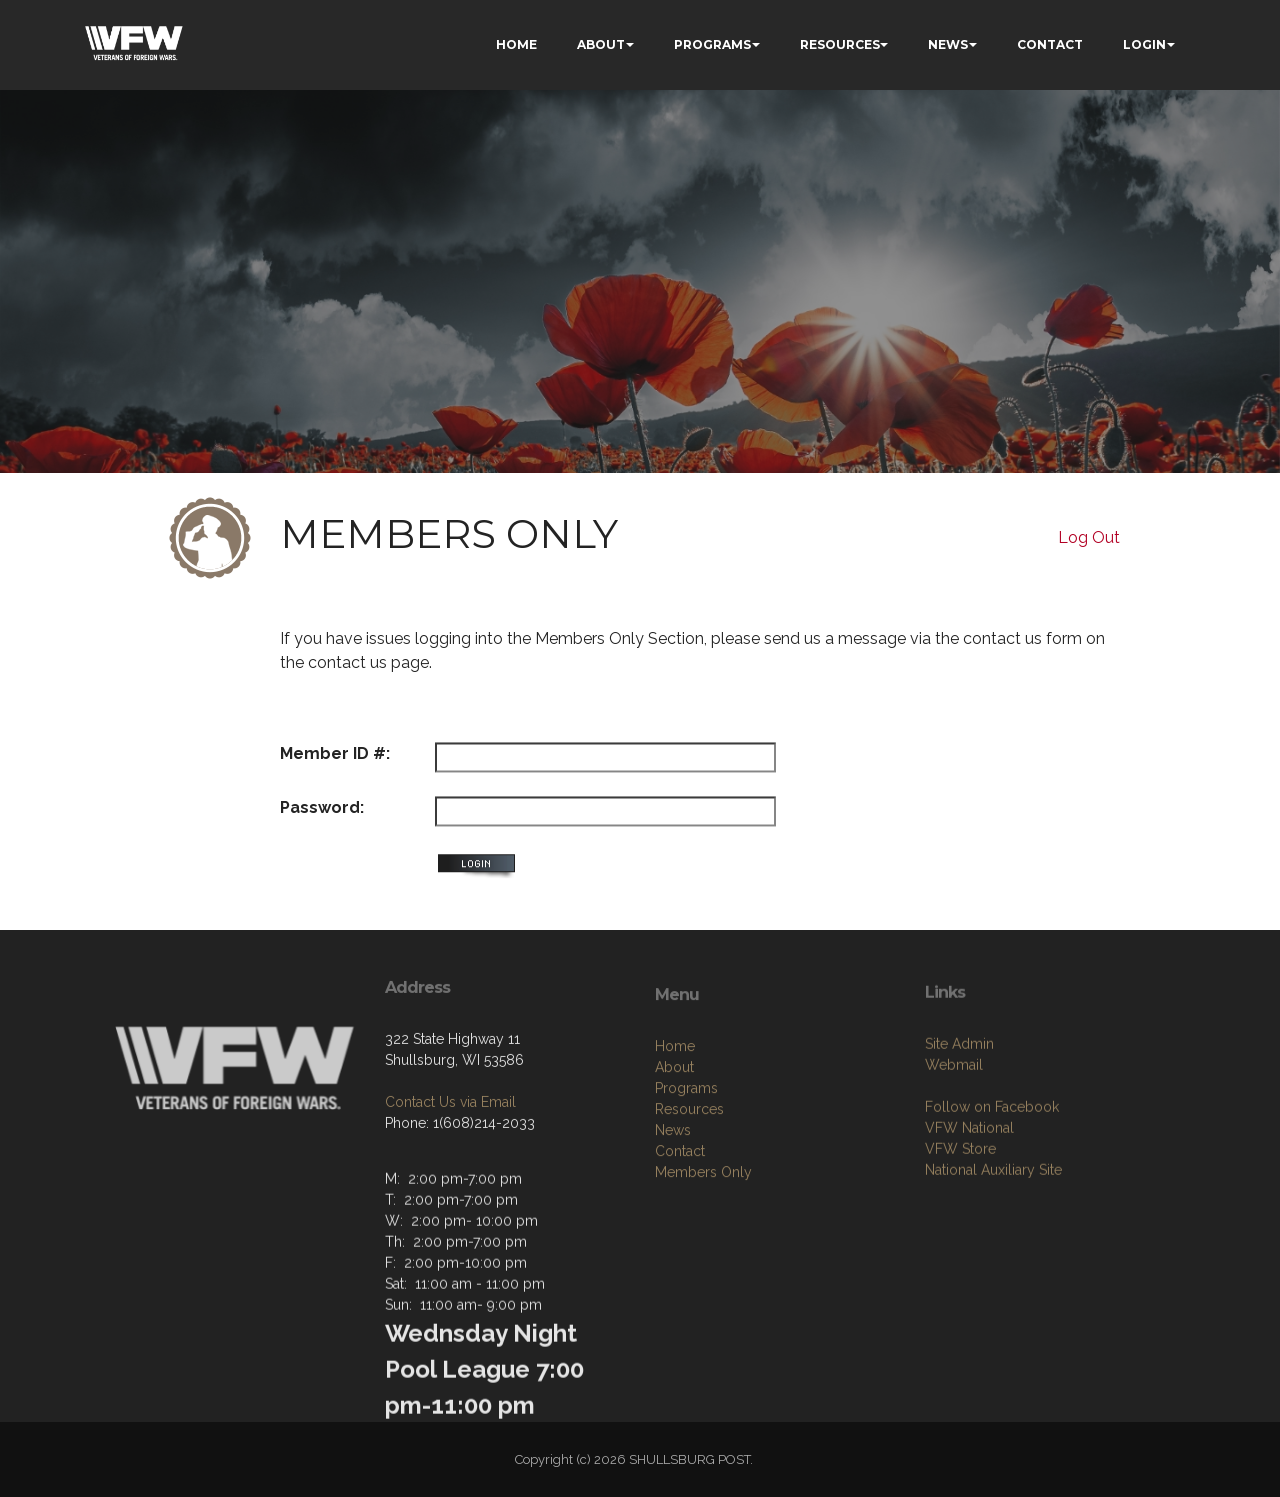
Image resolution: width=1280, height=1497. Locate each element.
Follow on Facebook (992, 1168)
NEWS (948, 44)
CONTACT (1050, 44)
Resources (689, 1177)
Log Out (1089, 537)
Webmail (954, 1126)
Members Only (703, 1240)
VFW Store (960, 1210)
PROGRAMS (712, 44)
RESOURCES (840, 44)
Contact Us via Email (450, 1150)
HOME (516, 44)
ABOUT (601, 44)
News (673, 1198)
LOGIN (1144, 44)
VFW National (969, 1189)
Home (675, 1114)
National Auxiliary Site (993, 1231)
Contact (680, 1219)
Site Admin (959, 1105)
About (674, 1135)
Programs (686, 1156)
